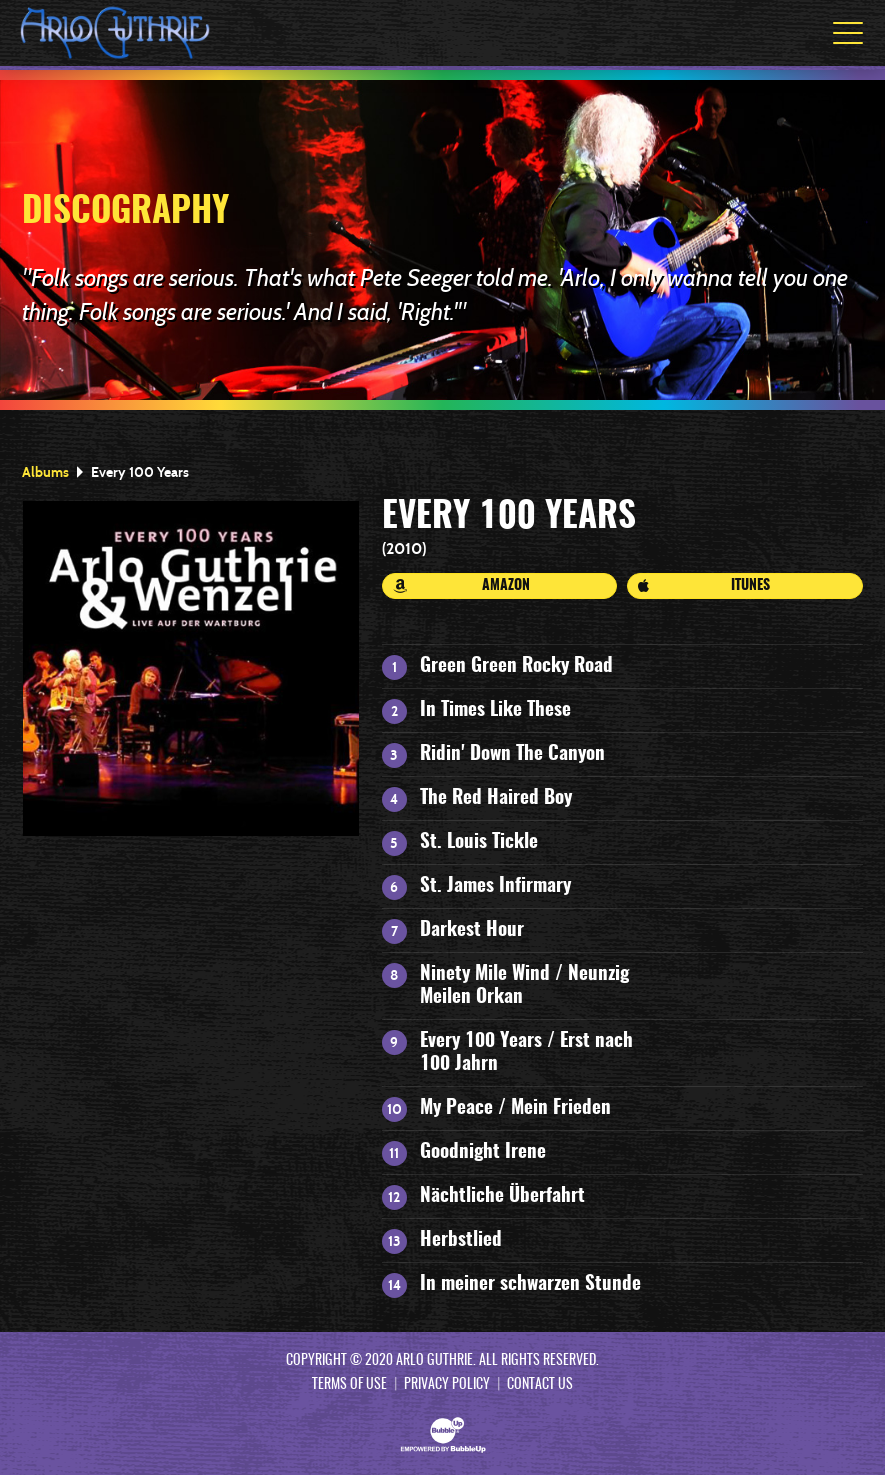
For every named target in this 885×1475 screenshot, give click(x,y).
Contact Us (540, 1385)
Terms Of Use (349, 1385)
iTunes (704, 586)
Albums (45, 472)
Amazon (462, 586)
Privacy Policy (447, 1385)
